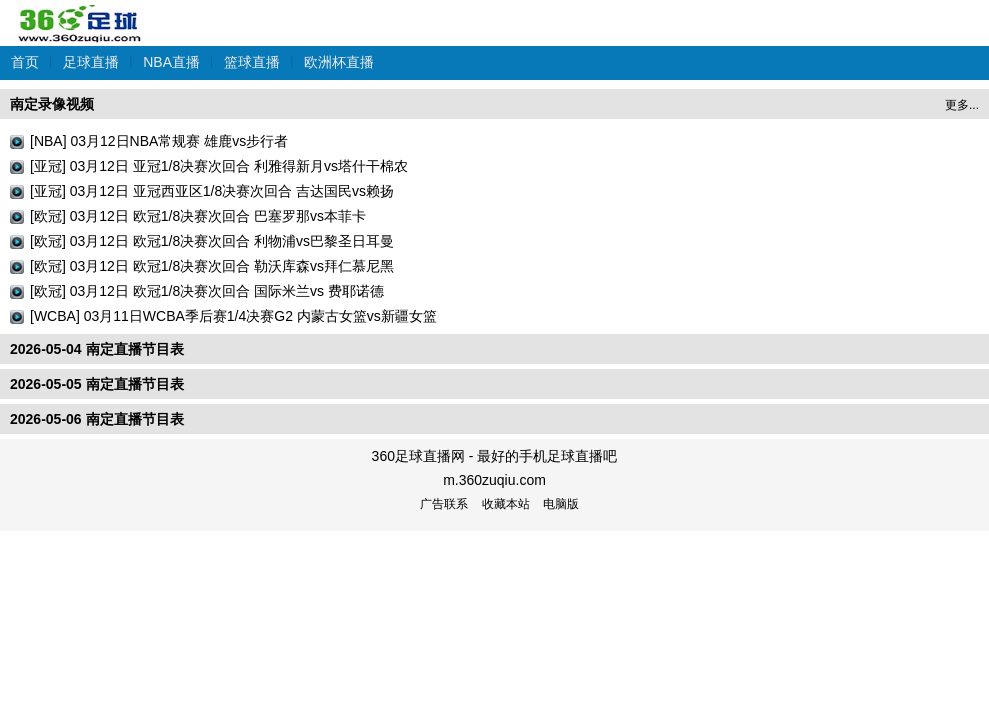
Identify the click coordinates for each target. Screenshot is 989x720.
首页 (25, 62)
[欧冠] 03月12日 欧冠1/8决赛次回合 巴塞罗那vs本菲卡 (198, 216)
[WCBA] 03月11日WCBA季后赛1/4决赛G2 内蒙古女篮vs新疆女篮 (233, 316)
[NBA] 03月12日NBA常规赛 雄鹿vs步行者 (159, 141)
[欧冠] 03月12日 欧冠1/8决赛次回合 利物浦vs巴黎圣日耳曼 (212, 241)
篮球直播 (252, 62)
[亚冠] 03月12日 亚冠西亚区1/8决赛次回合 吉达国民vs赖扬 (212, 191)
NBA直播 (171, 62)
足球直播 (91, 62)
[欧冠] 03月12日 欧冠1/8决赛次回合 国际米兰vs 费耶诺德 (207, 291)
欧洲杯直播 (339, 62)
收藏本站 (506, 504)
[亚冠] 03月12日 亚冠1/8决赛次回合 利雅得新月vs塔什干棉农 (219, 166)
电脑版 (561, 504)
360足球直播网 (80, 13)
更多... (962, 105)
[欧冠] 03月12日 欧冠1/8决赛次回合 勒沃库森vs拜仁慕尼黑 (212, 266)
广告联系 (444, 504)
